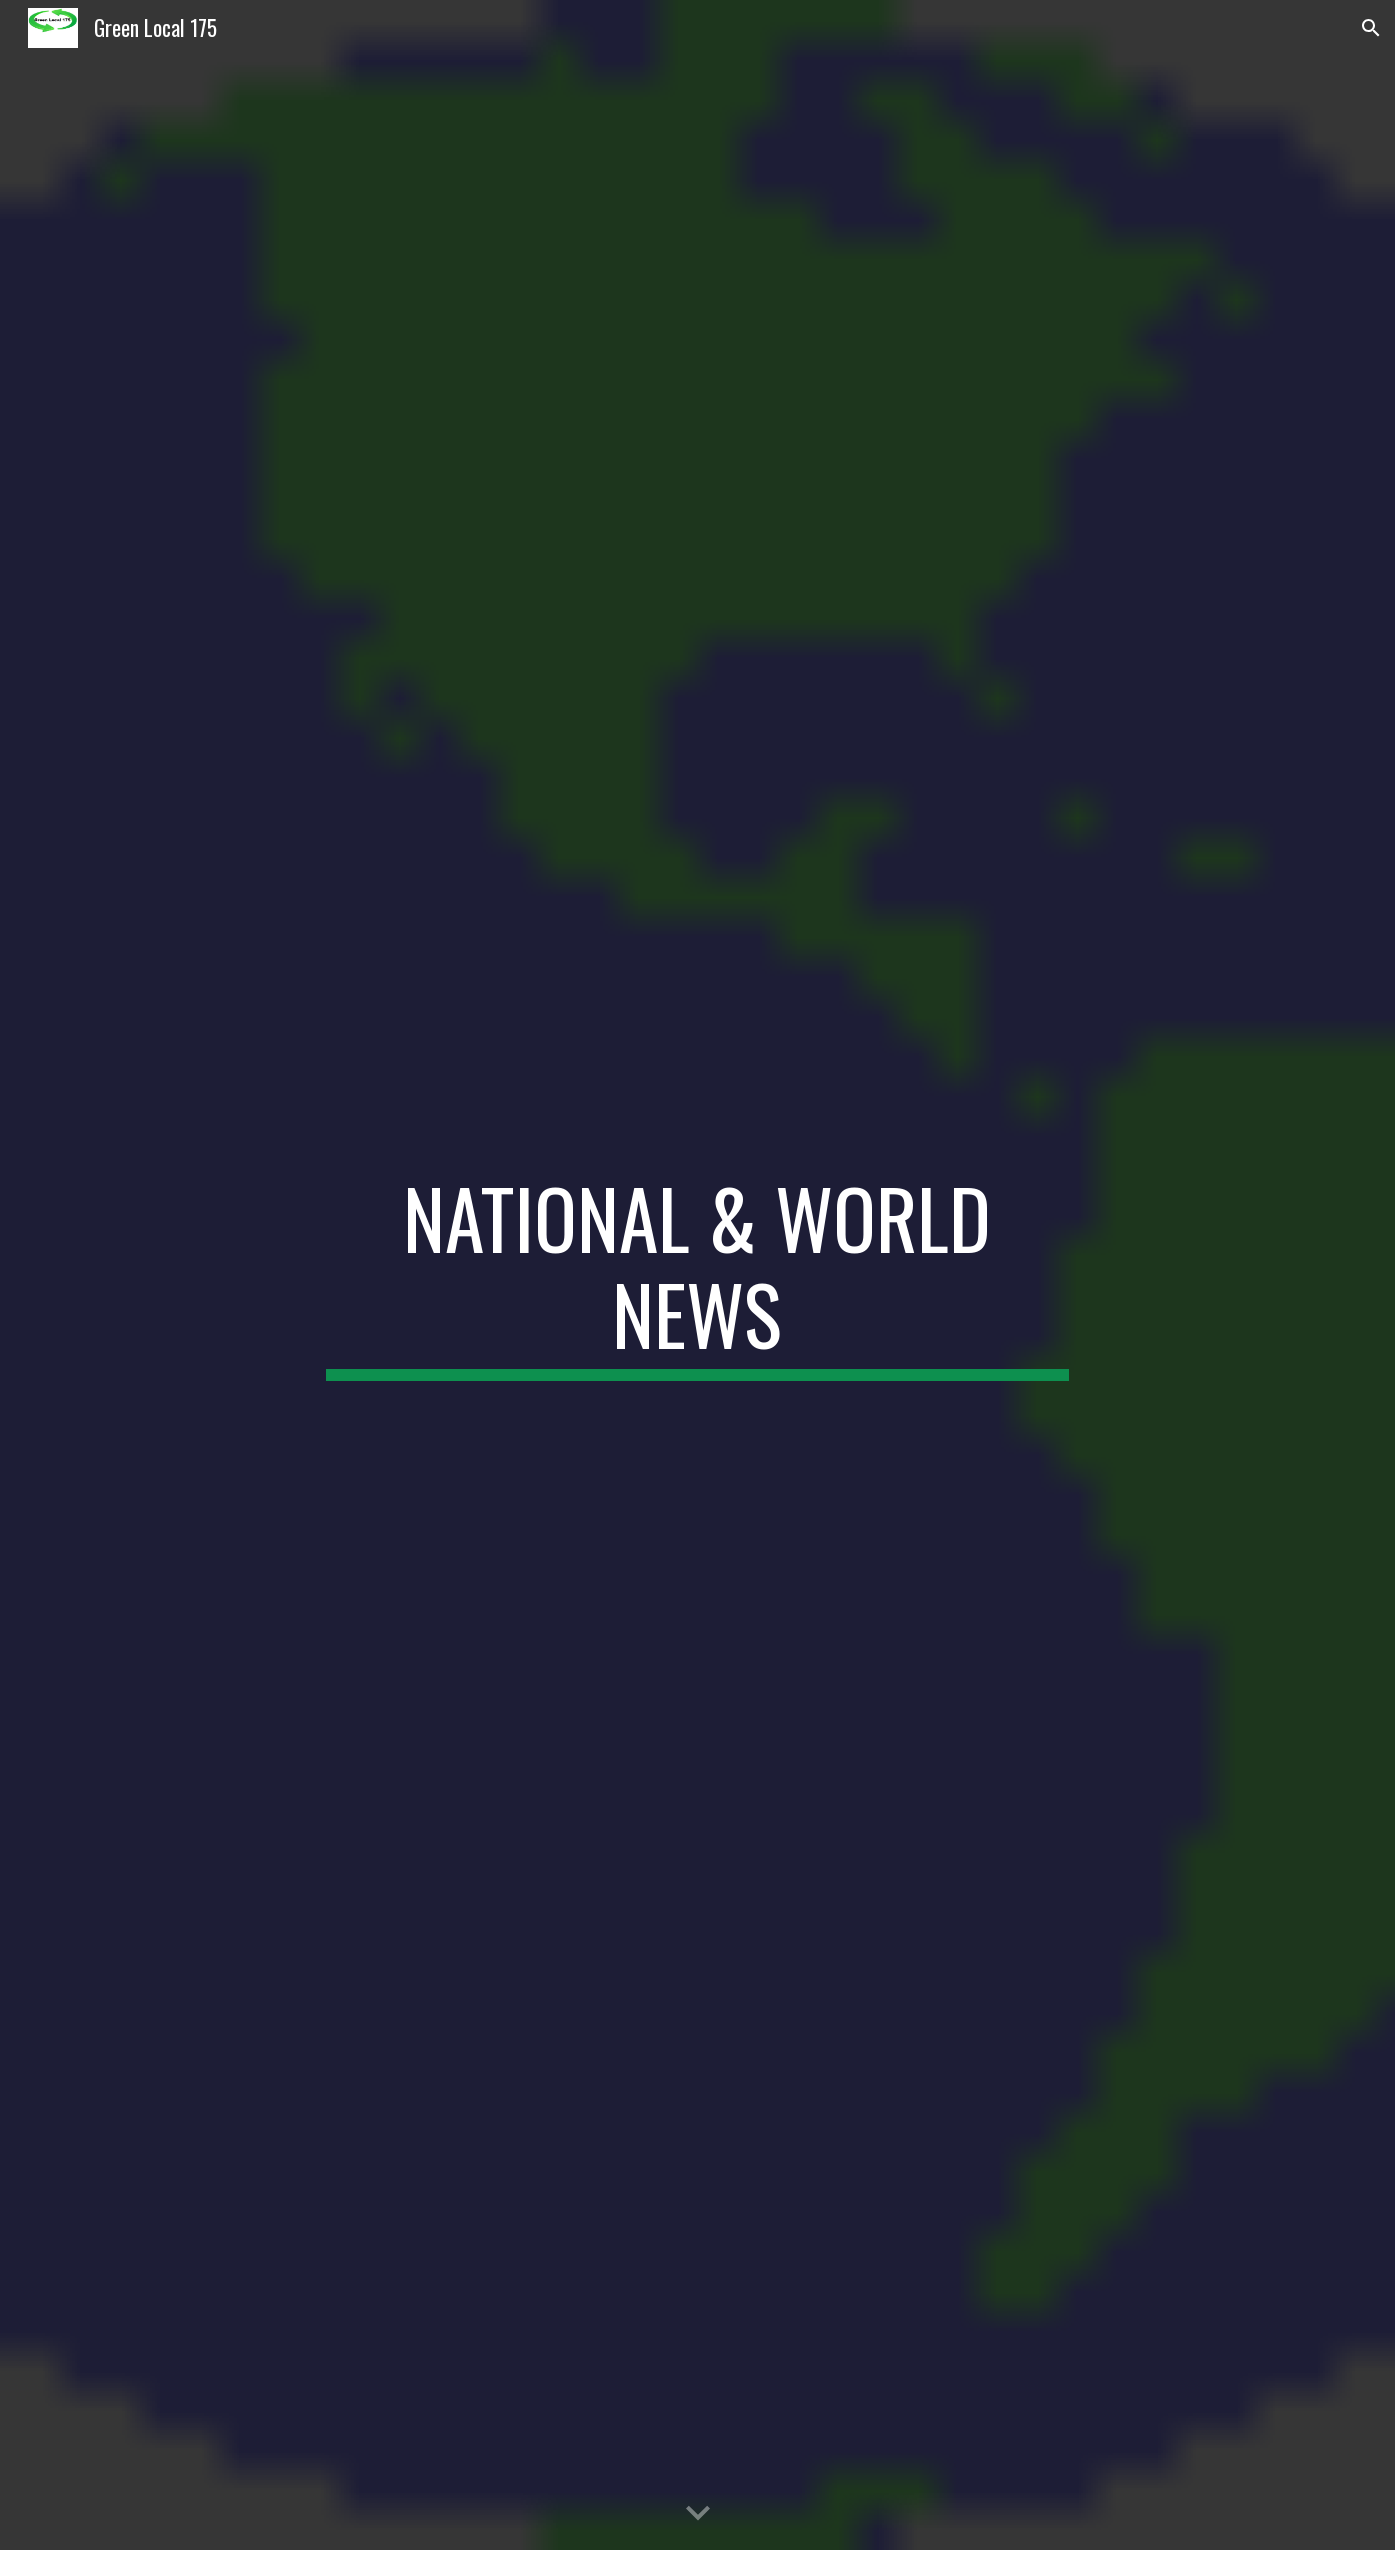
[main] (698, 1275)
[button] (1371, 28)
